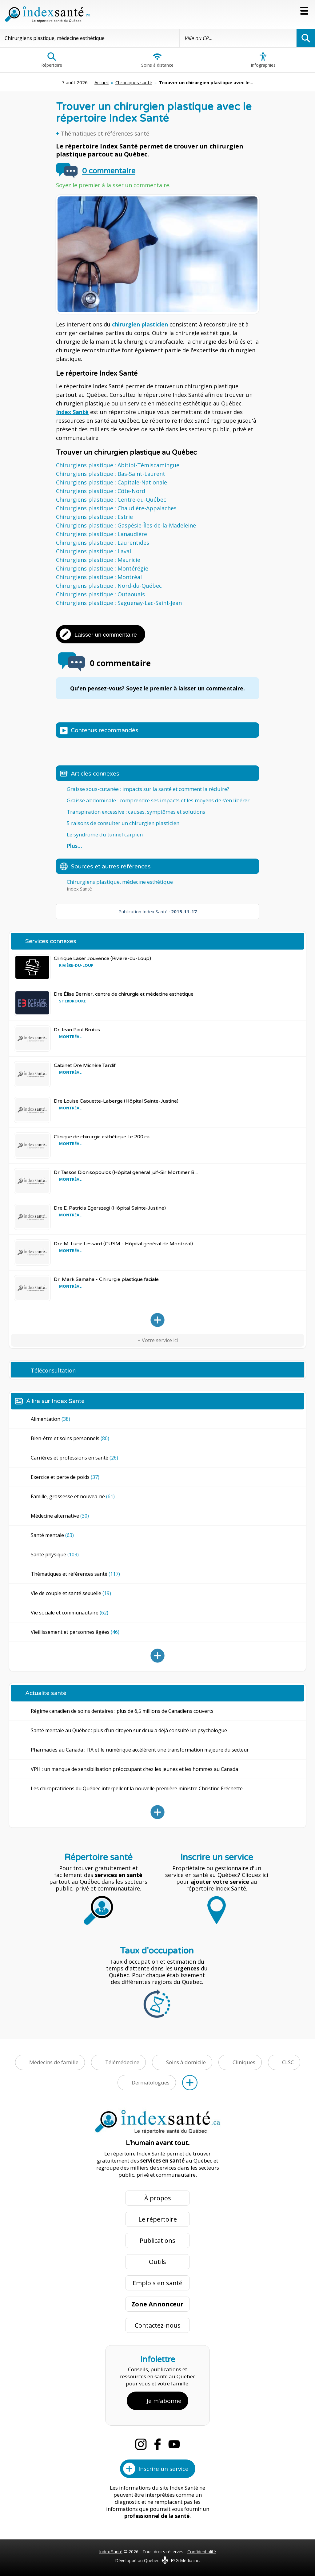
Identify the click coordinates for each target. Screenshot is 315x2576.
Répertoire (51, 60)
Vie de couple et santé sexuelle (71, 1593)
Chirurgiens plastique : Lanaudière (101, 534)
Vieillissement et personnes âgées (75, 1632)
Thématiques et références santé (105, 133)
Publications (157, 2240)
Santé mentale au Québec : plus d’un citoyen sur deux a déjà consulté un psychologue (129, 1730)
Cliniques (244, 2062)
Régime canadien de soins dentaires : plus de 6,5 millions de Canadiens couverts (122, 1711)
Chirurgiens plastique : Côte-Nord (100, 491)
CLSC (288, 2062)
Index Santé (72, 412)
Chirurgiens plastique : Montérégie (102, 568)
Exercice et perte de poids (65, 1477)
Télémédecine (122, 2062)
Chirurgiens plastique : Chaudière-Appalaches (116, 508)
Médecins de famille (53, 2062)
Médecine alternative (60, 1515)
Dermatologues (150, 2082)
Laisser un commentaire (105, 634)
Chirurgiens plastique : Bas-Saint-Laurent (110, 473)
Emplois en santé (157, 2283)
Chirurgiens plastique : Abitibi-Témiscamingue (117, 465)
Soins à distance (157, 60)
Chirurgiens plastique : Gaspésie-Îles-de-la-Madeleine (126, 525)
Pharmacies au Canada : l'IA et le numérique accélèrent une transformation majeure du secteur (140, 1749)
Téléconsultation (53, 1370)
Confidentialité (201, 2551)
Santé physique (55, 1554)
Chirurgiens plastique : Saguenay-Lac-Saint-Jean (119, 602)
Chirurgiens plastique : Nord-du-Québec (109, 585)
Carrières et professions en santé (74, 1457)
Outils (157, 2262)
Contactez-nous (158, 2325)
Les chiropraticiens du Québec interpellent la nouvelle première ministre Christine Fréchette (137, 1788)
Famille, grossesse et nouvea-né (73, 1496)
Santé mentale (52, 1535)
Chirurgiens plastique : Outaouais (100, 594)
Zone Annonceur (157, 2304)
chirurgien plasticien (140, 324)
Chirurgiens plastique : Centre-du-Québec (111, 499)
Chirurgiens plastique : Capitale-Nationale (111, 482)
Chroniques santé (133, 82)
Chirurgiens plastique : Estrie (94, 516)
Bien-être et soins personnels (70, 1438)
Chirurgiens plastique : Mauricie (98, 559)
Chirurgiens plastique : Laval (93, 551)
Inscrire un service (163, 2469)
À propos (157, 2198)
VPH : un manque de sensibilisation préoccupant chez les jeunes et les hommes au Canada (134, 1769)
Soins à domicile (186, 2062)
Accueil (101, 82)
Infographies (263, 60)
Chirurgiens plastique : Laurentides (102, 542)
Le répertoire (157, 2219)
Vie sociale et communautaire (69, 1612)
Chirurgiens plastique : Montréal (99, 577)
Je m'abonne (164, 2401)
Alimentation (50, 1419)
